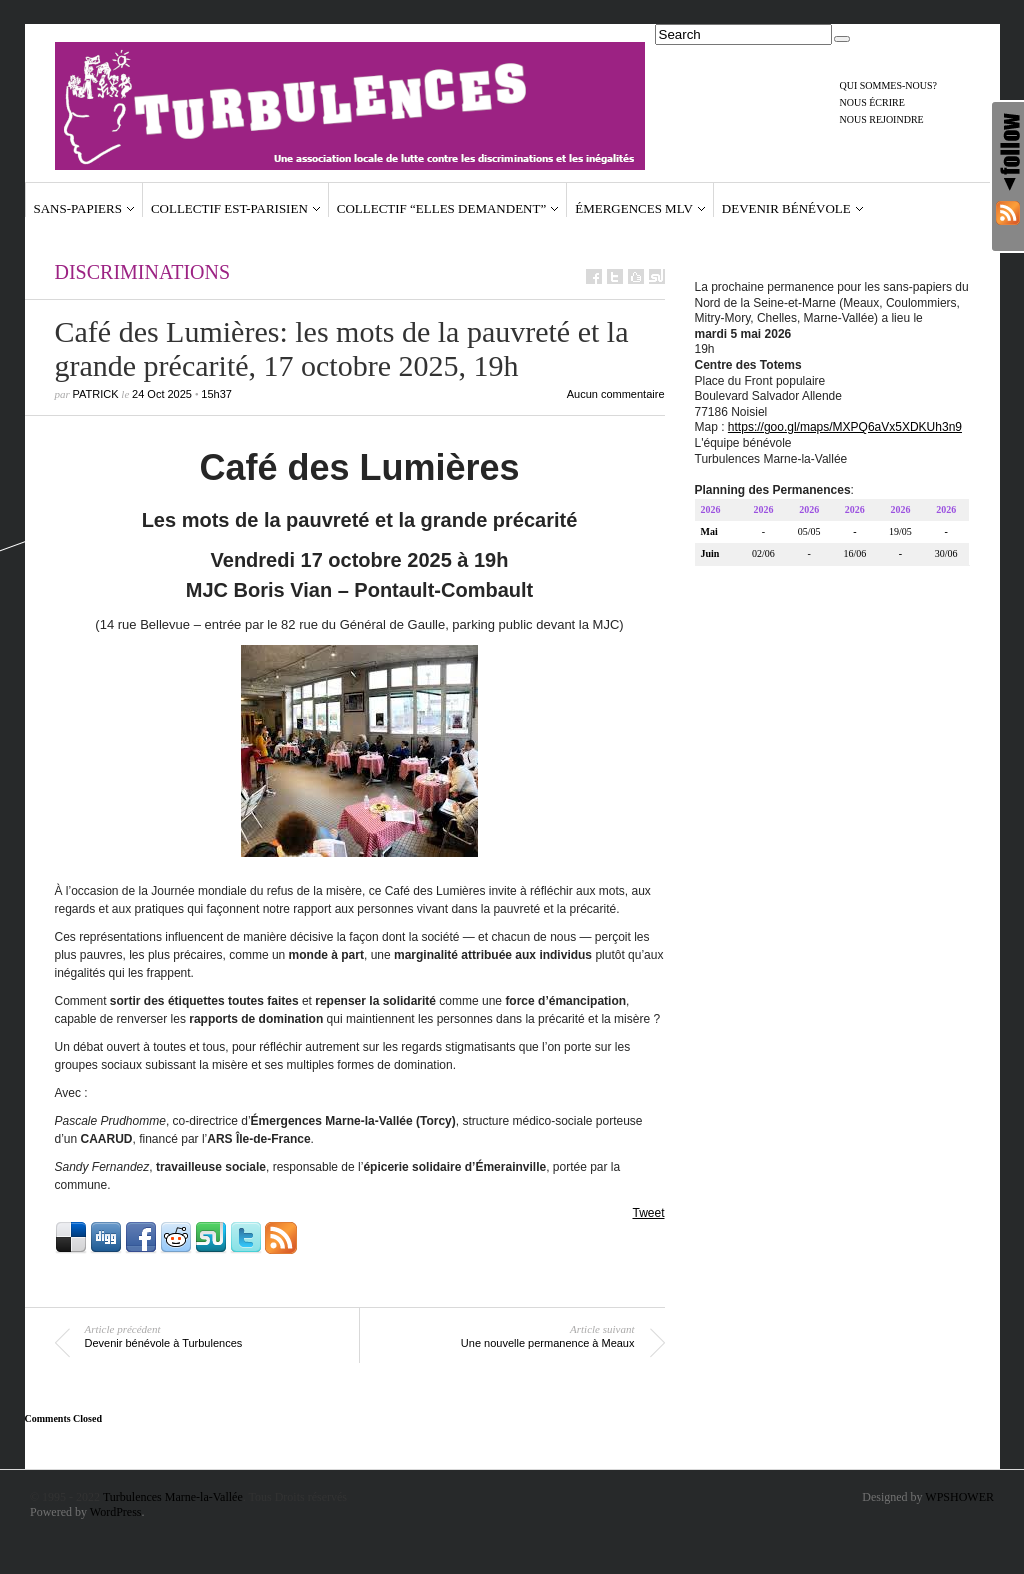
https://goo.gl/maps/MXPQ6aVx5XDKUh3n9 (845, 430)
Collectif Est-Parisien (229, 208)
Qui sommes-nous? (889, 85)
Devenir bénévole (786, 208)
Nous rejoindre (882, 119)
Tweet (648, 1213)
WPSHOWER (959, 1497)
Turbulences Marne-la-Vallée (173, 1497)
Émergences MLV (634, 208)
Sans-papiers (78, 208)
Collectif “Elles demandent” (441, 208)
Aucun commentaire (616, 394)
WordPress (116, 1512)
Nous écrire (872, 102)
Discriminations (143, 272)
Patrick (96, 394)
